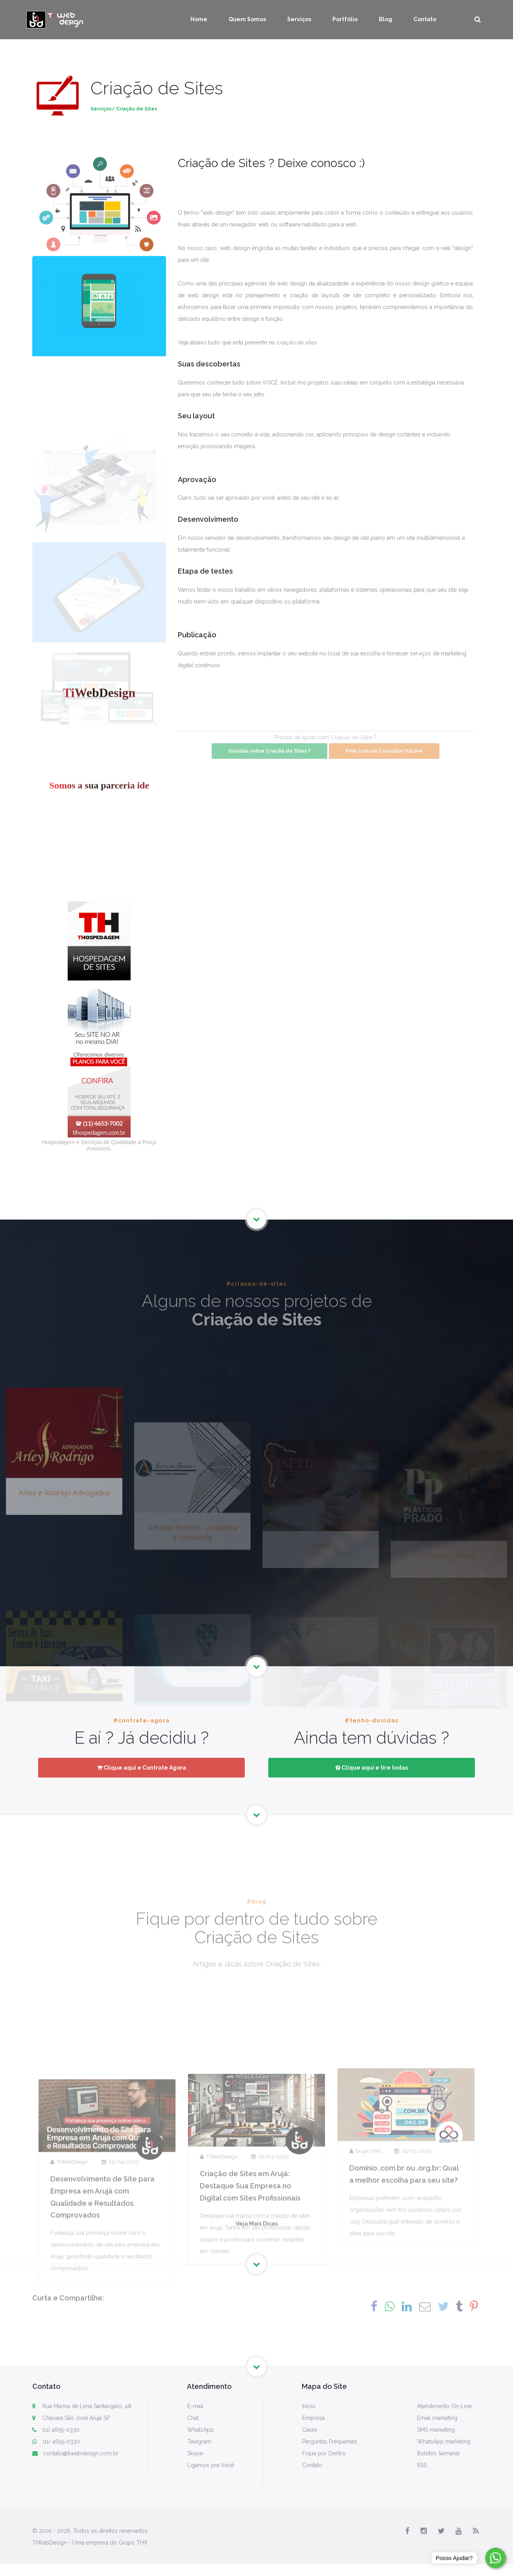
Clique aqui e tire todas (372, 1768)
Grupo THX (365, 2247)
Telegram (199, 2441)
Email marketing (437, 2418)
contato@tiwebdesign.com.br (75, 2453)
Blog (385, 19)
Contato (424, 19)
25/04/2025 (119, 2269)
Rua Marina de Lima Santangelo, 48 (86, 2406)
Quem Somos (247, 19)
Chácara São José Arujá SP (76, 2418)
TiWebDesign (69, 2269)
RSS (422, 2465)
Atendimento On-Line (444, 2406)
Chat (193, 2418)
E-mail (195, 2406)
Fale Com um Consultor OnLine (384, 764)
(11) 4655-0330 (55, 2430)
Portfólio (345, 19)
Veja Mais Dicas (257, 2233)
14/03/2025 (412, 2247)
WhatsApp (200, 2430)
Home (198, 19)
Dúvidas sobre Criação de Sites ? (269, 764)
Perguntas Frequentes (329, 2441)
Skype (195, 2453)
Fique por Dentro (324, 2453)
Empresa (313, 2418)
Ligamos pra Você (210, 2465)
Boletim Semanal (438, 2453)
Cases (309, 2430)
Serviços (299, 19)
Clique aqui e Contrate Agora (141, 1768)
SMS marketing (436, 2430)
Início (309, 2406)
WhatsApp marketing (444, 2441)
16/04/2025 (269, 2258)
